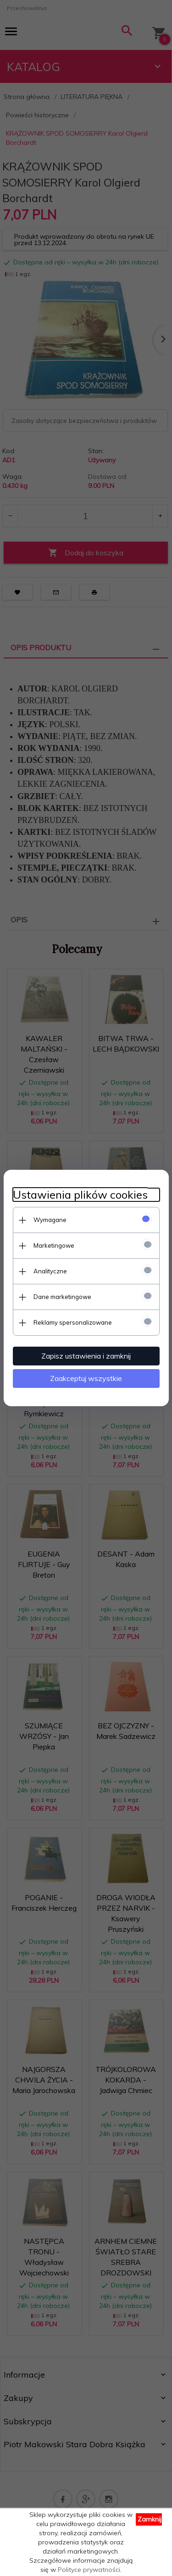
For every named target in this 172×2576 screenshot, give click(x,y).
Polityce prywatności (89, 2569)
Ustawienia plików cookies (80, 1194)
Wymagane (50, 1219)
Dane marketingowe (62, 1296)
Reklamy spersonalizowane (72, 1322)
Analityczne (50, 1271)
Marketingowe (53, 1245)
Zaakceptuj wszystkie (86, 1378)
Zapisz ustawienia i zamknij (86, 1355)
